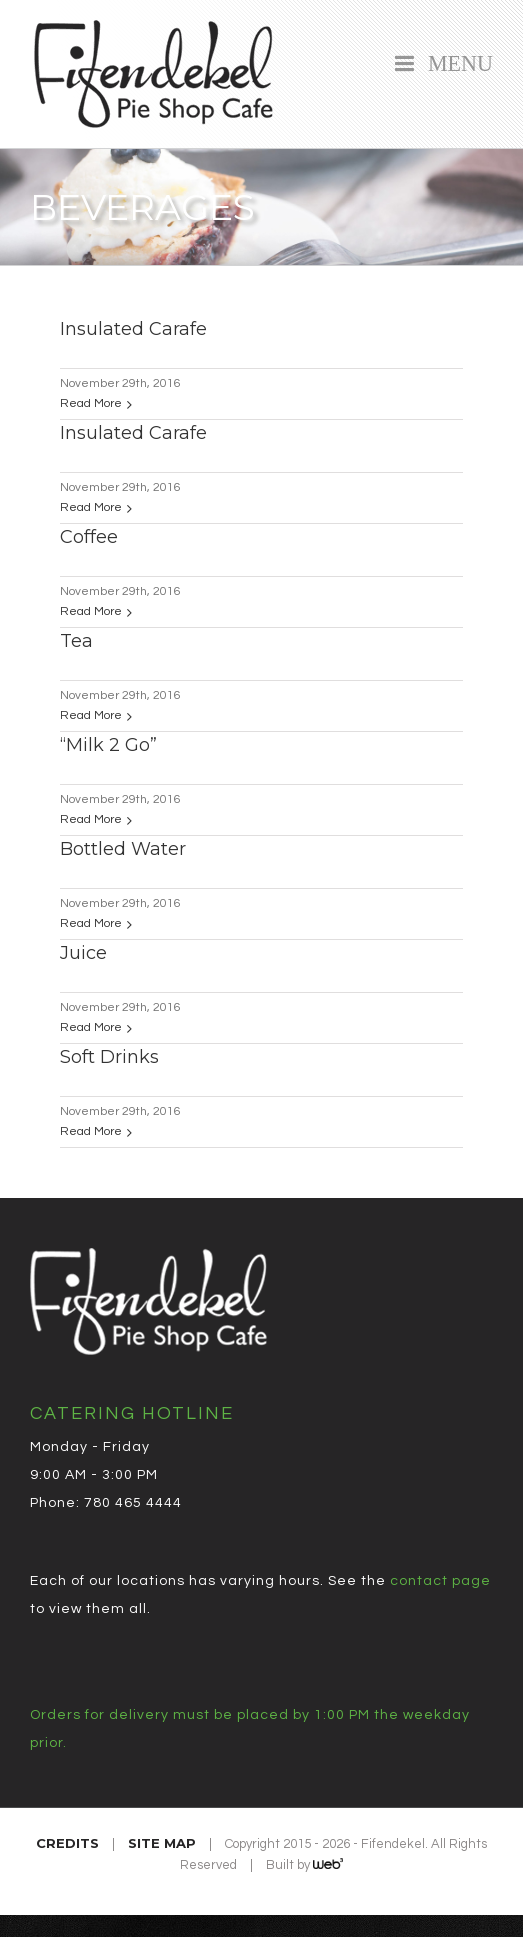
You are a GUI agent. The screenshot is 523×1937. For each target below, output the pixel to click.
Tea (76, 641)
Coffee (89, 537)
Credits (67, 1843)
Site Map (162, 1843)
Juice (83, 953)
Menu (455, 61)
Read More (91, 403)
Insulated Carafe (133, 329)
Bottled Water (123, 849)
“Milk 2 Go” (108, 745)
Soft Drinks (109, 1057)
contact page (440, 1581)
